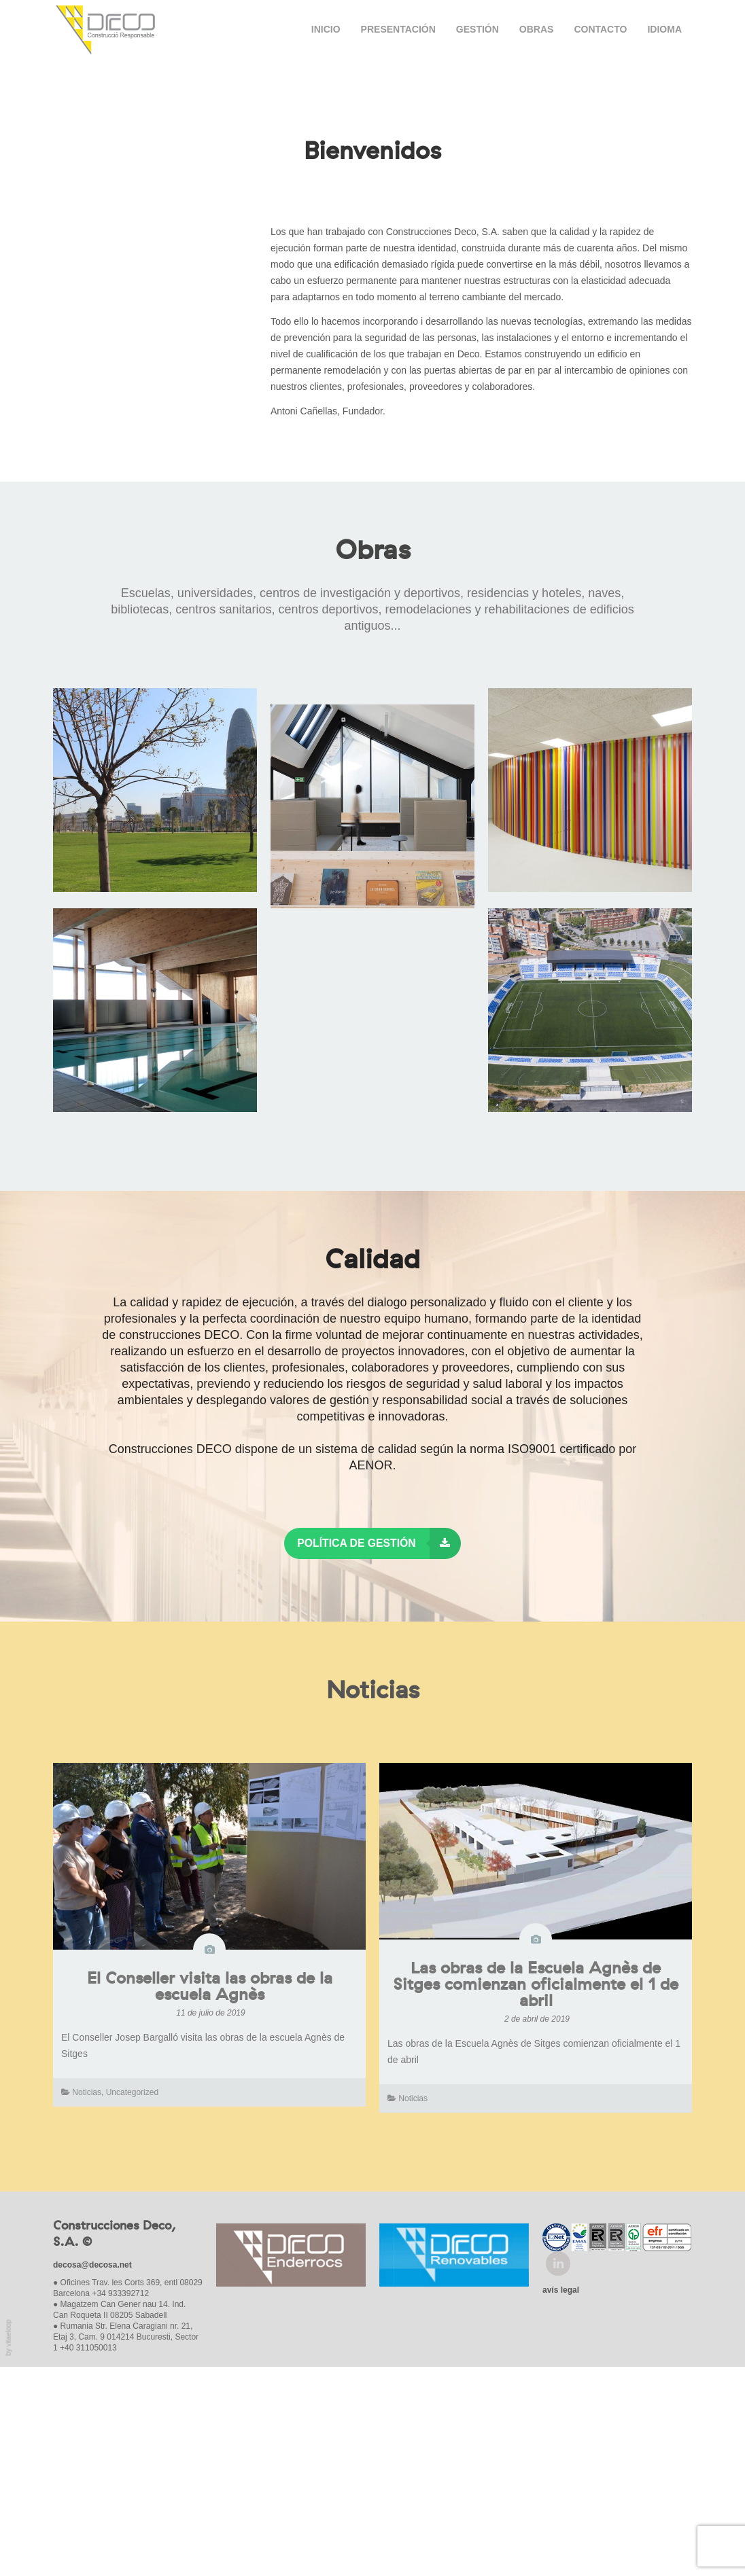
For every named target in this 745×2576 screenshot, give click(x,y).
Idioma (664, 29)
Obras (536, 29)
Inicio (326, 29)
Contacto (600, 29)
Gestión (477, 29)
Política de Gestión (378, 1752)
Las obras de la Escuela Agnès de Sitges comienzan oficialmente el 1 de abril (535, 2195)
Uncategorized (132, 2301)
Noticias (86, 2301)
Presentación (398, 29)
